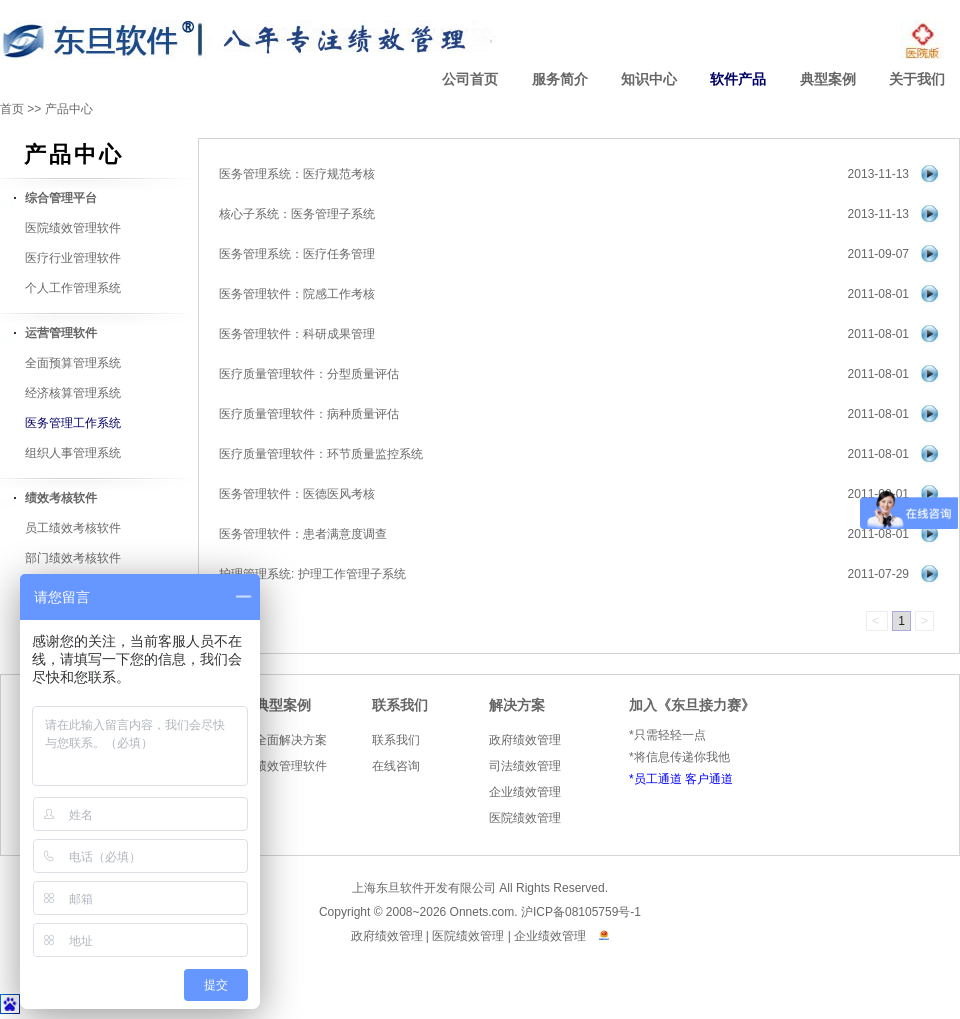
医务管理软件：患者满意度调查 (303, 534)
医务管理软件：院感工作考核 (297, 294)
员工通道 (658, 779)
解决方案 (517, 705)
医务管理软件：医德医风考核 (297, 494)
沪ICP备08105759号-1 (581, 912)
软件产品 (738, 79)
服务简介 (560, 79)
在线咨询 (396, 766)
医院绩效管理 (525, 818)
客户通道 (709, 779)
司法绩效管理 (525, 766)
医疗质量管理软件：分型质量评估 (309, 374)
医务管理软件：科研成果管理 (297, 334)
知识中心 (649, 79)
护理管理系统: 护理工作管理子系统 (312, 574)
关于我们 (917, 79)
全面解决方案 (291, 740)
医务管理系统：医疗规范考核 (297, 174)
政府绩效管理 (525, 740)
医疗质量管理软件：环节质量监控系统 (321, 454)
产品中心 (69, 109)
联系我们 (400, 705)
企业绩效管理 (525, 792)
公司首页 (470, 79)
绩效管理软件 (291, 766)
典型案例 (828, 79)
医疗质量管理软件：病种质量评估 (309, 414)
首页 (12, 109)
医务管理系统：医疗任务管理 (297, 254)
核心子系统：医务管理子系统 (297, 214)
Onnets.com (482, 912)
